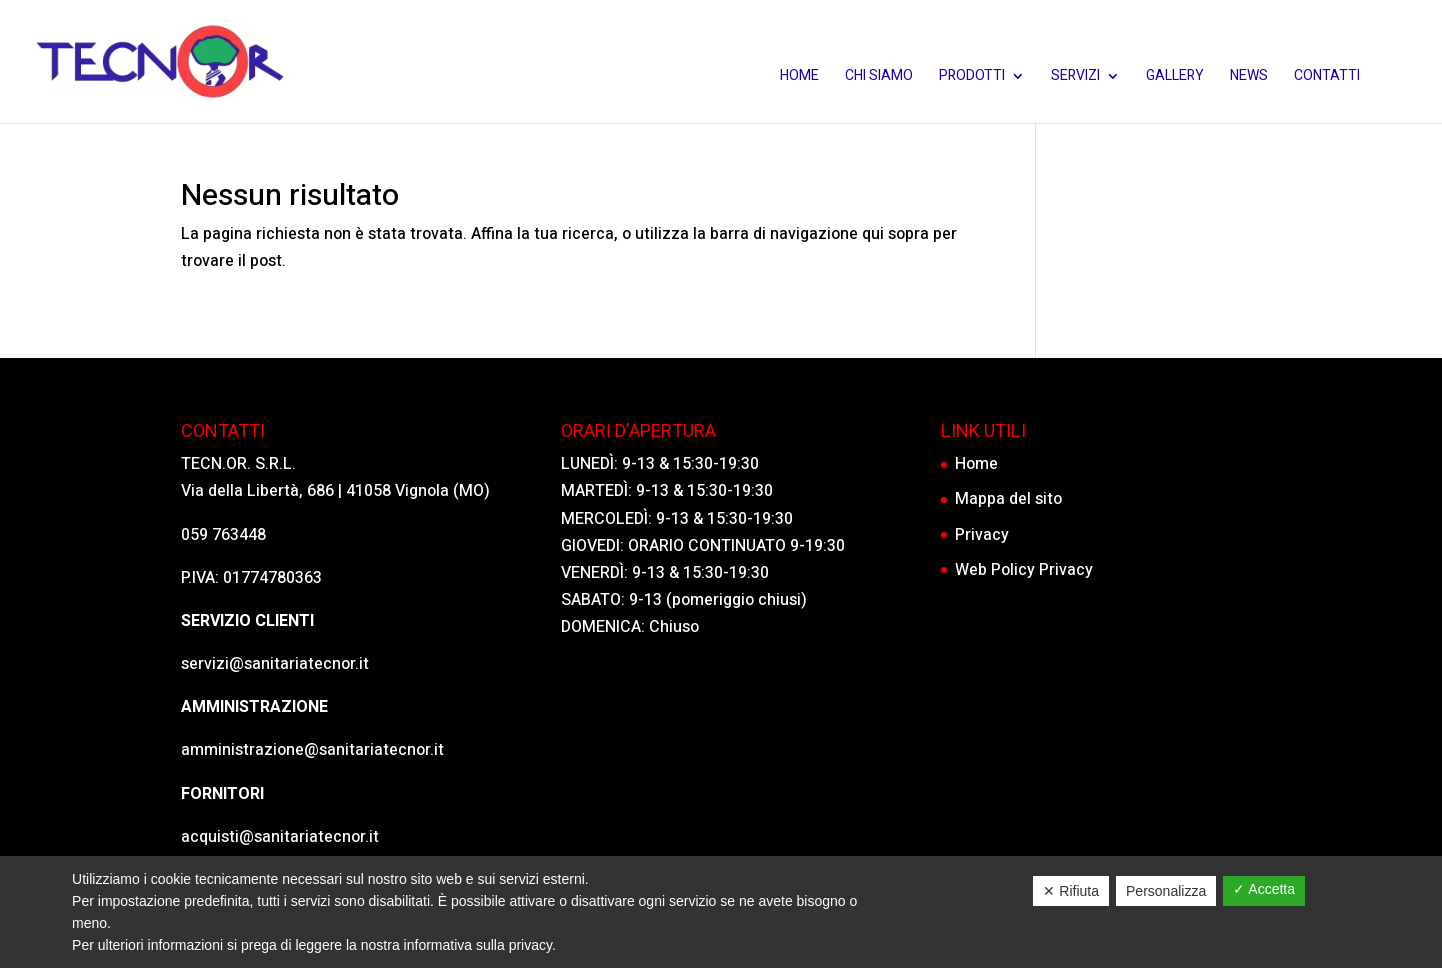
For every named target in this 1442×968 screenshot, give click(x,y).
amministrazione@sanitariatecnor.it (312, 750)
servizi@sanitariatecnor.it (275, 664)
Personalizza (1166, 891)
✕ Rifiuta (1071, 891)
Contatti (1327, 77)
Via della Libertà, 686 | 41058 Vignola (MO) (335, 491)
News (1249, 77)
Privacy (982, 535)
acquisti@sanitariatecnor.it (280, 837)
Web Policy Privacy (1024, 570)
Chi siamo (879, 77)
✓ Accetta (1264, 889)
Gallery (1175, 77)
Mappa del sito (1008, 499)
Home (799, 77)
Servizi (1075, 77)
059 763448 (223, 535)
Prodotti (972, 77)
